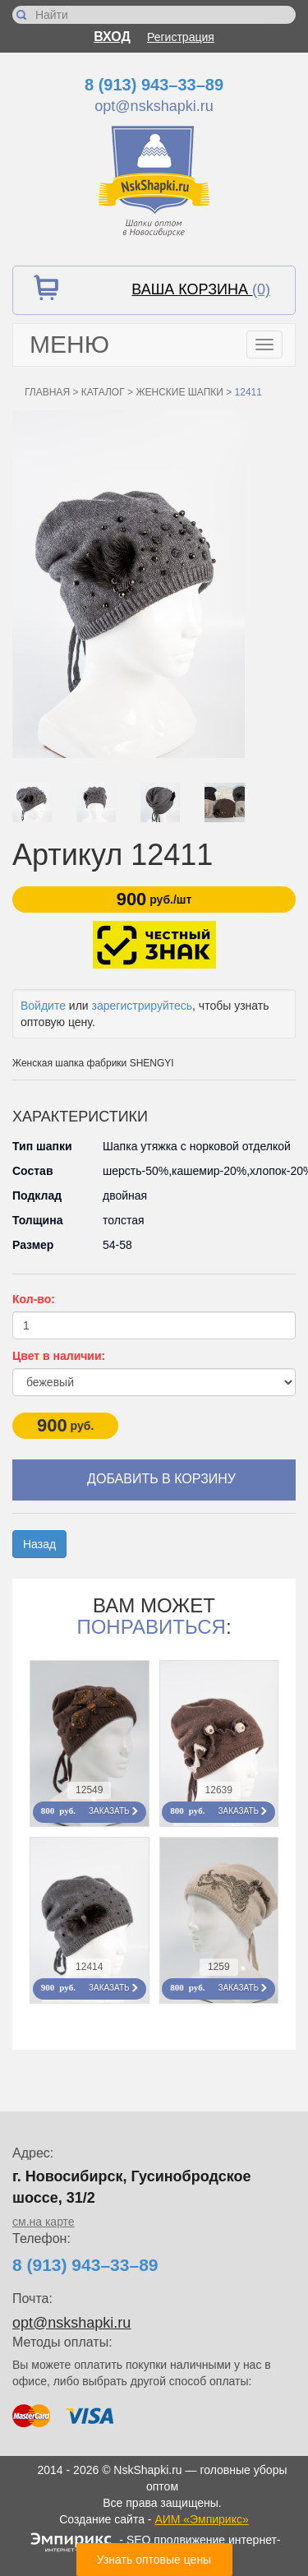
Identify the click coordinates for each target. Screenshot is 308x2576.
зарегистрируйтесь (142, 1005)
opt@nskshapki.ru (153, 106)
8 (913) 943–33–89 (154, 85)
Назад (39, 1544)
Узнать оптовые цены (154, 2559)
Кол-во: (33, 1299)
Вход (112, 37)
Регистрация (180, 37)
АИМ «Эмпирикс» (201, 2519)
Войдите (43, 1005)
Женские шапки (179, 392)
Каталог (103, 392)
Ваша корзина (200, 289)
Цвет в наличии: (58, 1355)
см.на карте (43, 2221)
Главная (47, 392)
